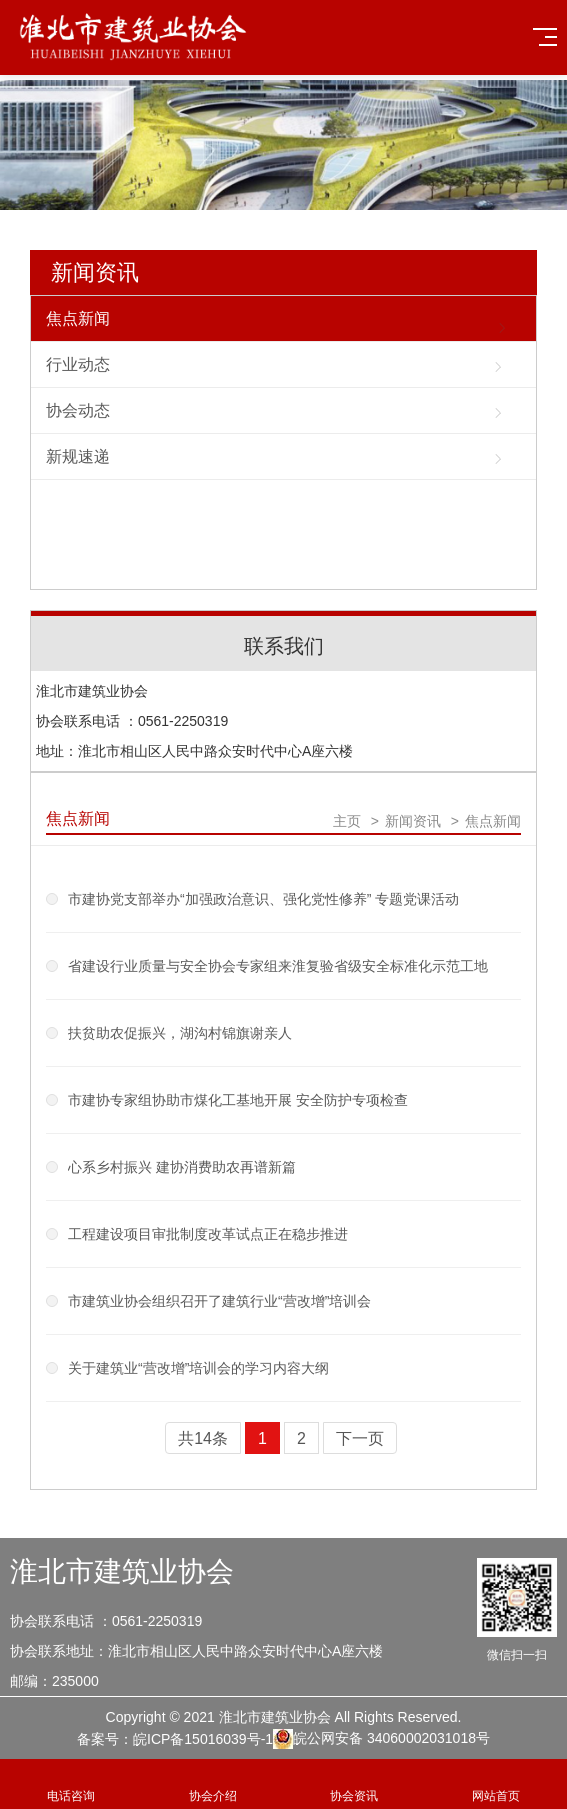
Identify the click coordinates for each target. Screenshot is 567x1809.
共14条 (203, 1438)
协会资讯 (355, 1784)
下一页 (360, 1438)
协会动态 (78, 410)
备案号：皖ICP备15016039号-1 (175, 1739)
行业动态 (78, 364)
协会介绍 (213, 1784)
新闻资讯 (95, 272)
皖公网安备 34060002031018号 (381, 1739)
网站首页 (496, 1784)
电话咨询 (71, 1784)
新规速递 (78, 456)
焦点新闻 (78, 318)
